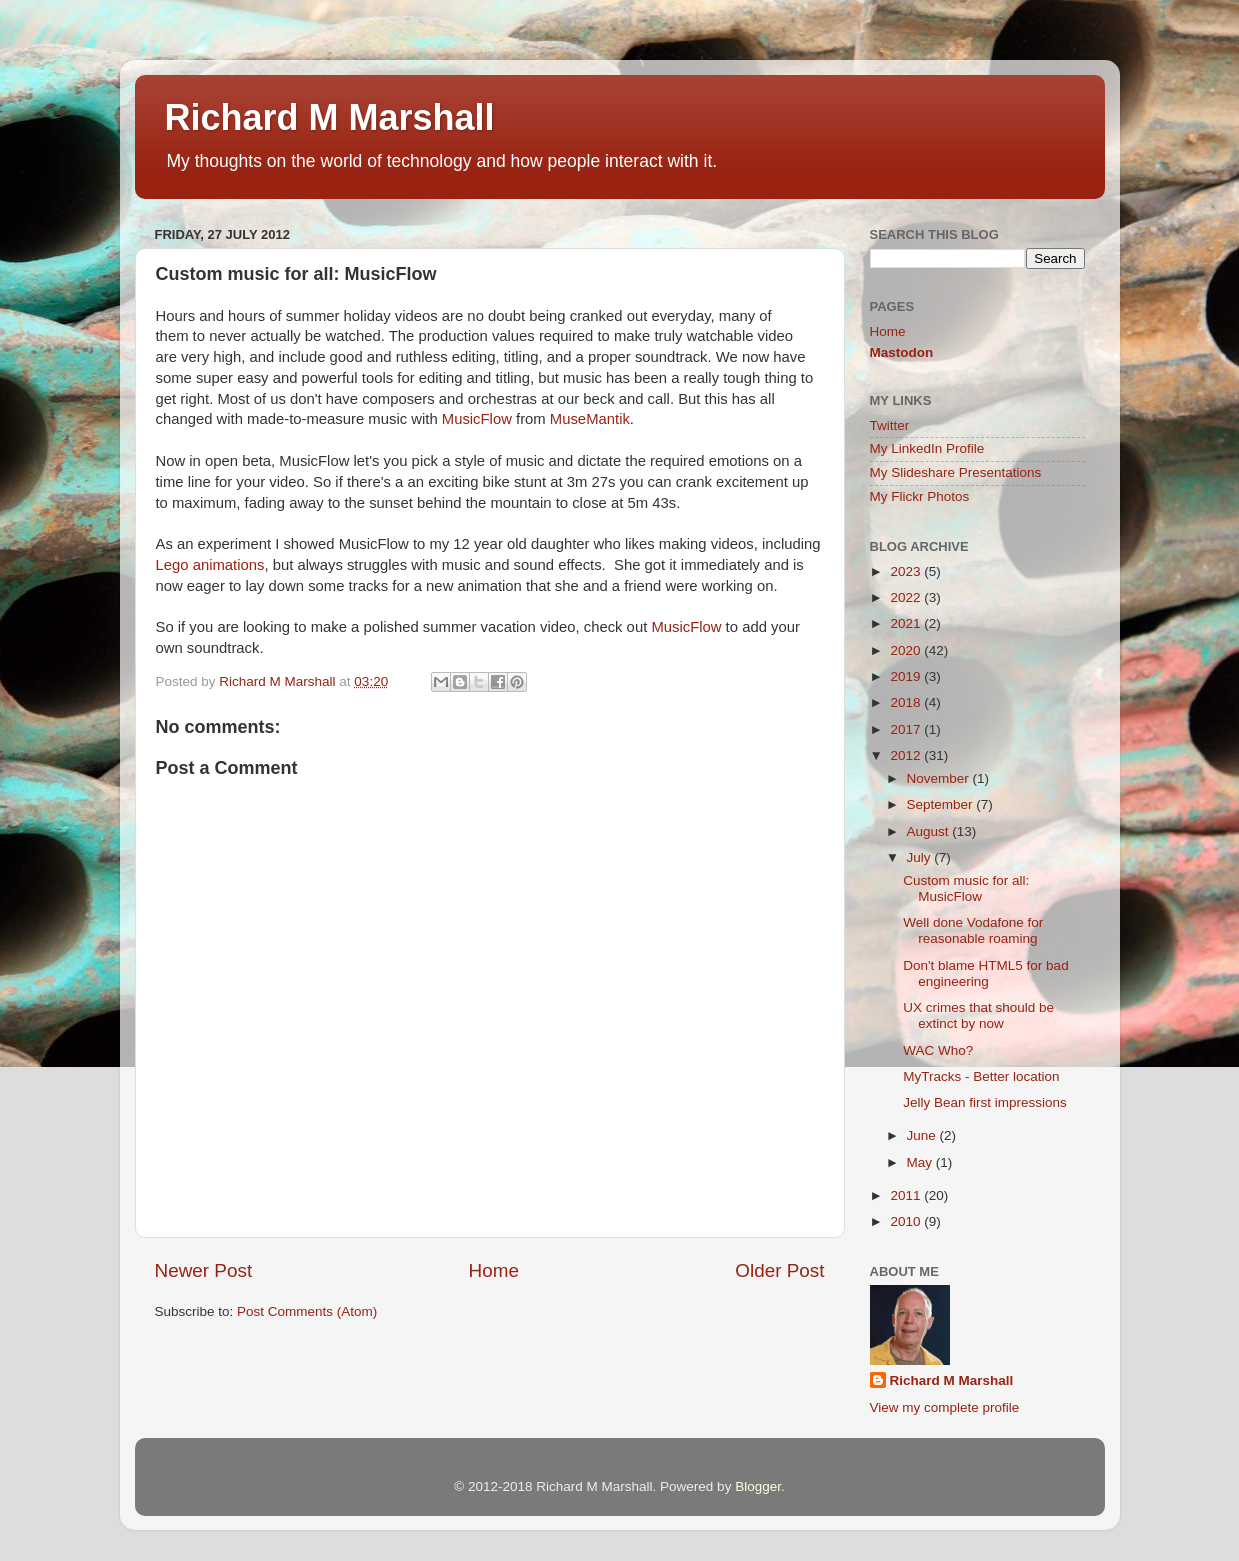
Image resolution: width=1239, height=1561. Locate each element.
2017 (907, 729)
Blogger (758, 1486)
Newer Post (204, 1270)
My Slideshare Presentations (956, 472)
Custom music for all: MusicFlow (966, 888)
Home (494, 1270)
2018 (907, 702)
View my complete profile (945, 1407)
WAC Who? (938, 1050)
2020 (907, 650)
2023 (907, 571)
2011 (907, 1195)
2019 (907, 676)
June (923, 1135)
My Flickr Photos (920, 496)
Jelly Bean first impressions (985, 1102)
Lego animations (210, 565)
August (930, 831)
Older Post (779, 1270)
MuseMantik (590, 419)
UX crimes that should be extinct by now (978, 1015)
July (921, 857)
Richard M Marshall (330, 117)
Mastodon (902, 352)
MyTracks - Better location (981, 1076)
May (921, 1162)
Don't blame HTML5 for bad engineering (985, 973)
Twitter (890, 425)
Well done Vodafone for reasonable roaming (973, 930)
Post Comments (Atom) (307, 1311)
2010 (907, 1221)
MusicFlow (477, 419)
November (940, 778)
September (942, 804)
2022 (907, 597)
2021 (907, 623)
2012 (907, 755)
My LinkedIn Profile (927, 448)
